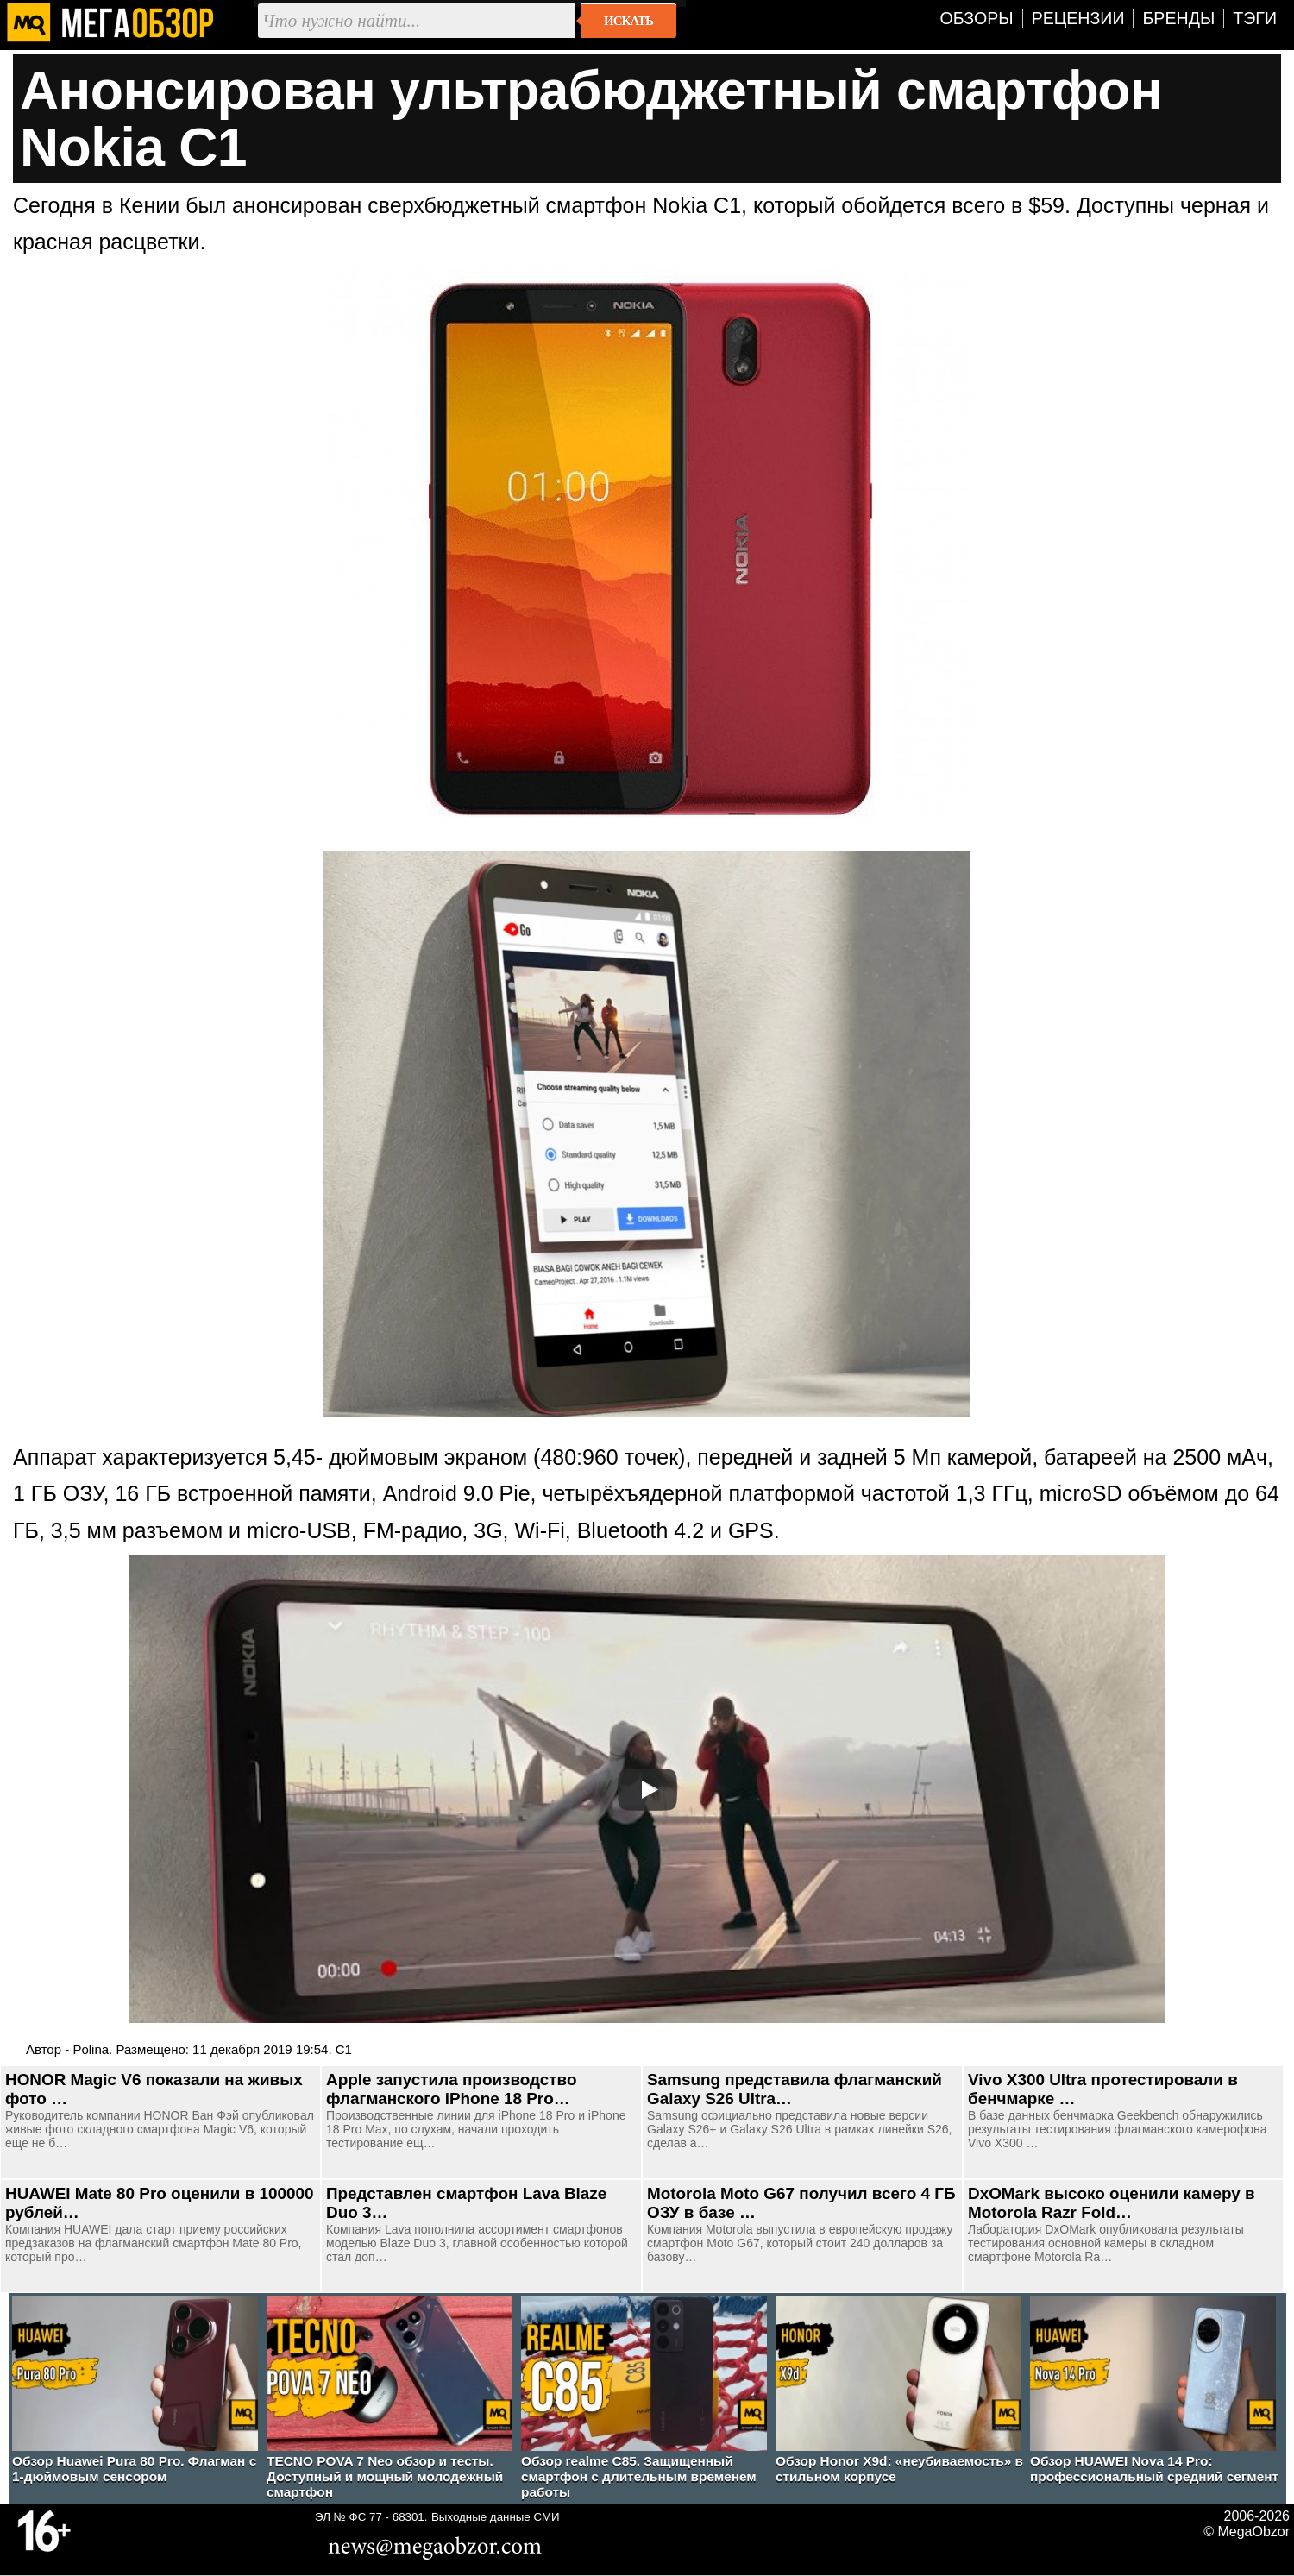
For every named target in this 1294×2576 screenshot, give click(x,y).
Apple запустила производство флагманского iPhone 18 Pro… (451, 2089)
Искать (628, 21)
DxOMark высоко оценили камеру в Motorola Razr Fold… (1111, 2202)
